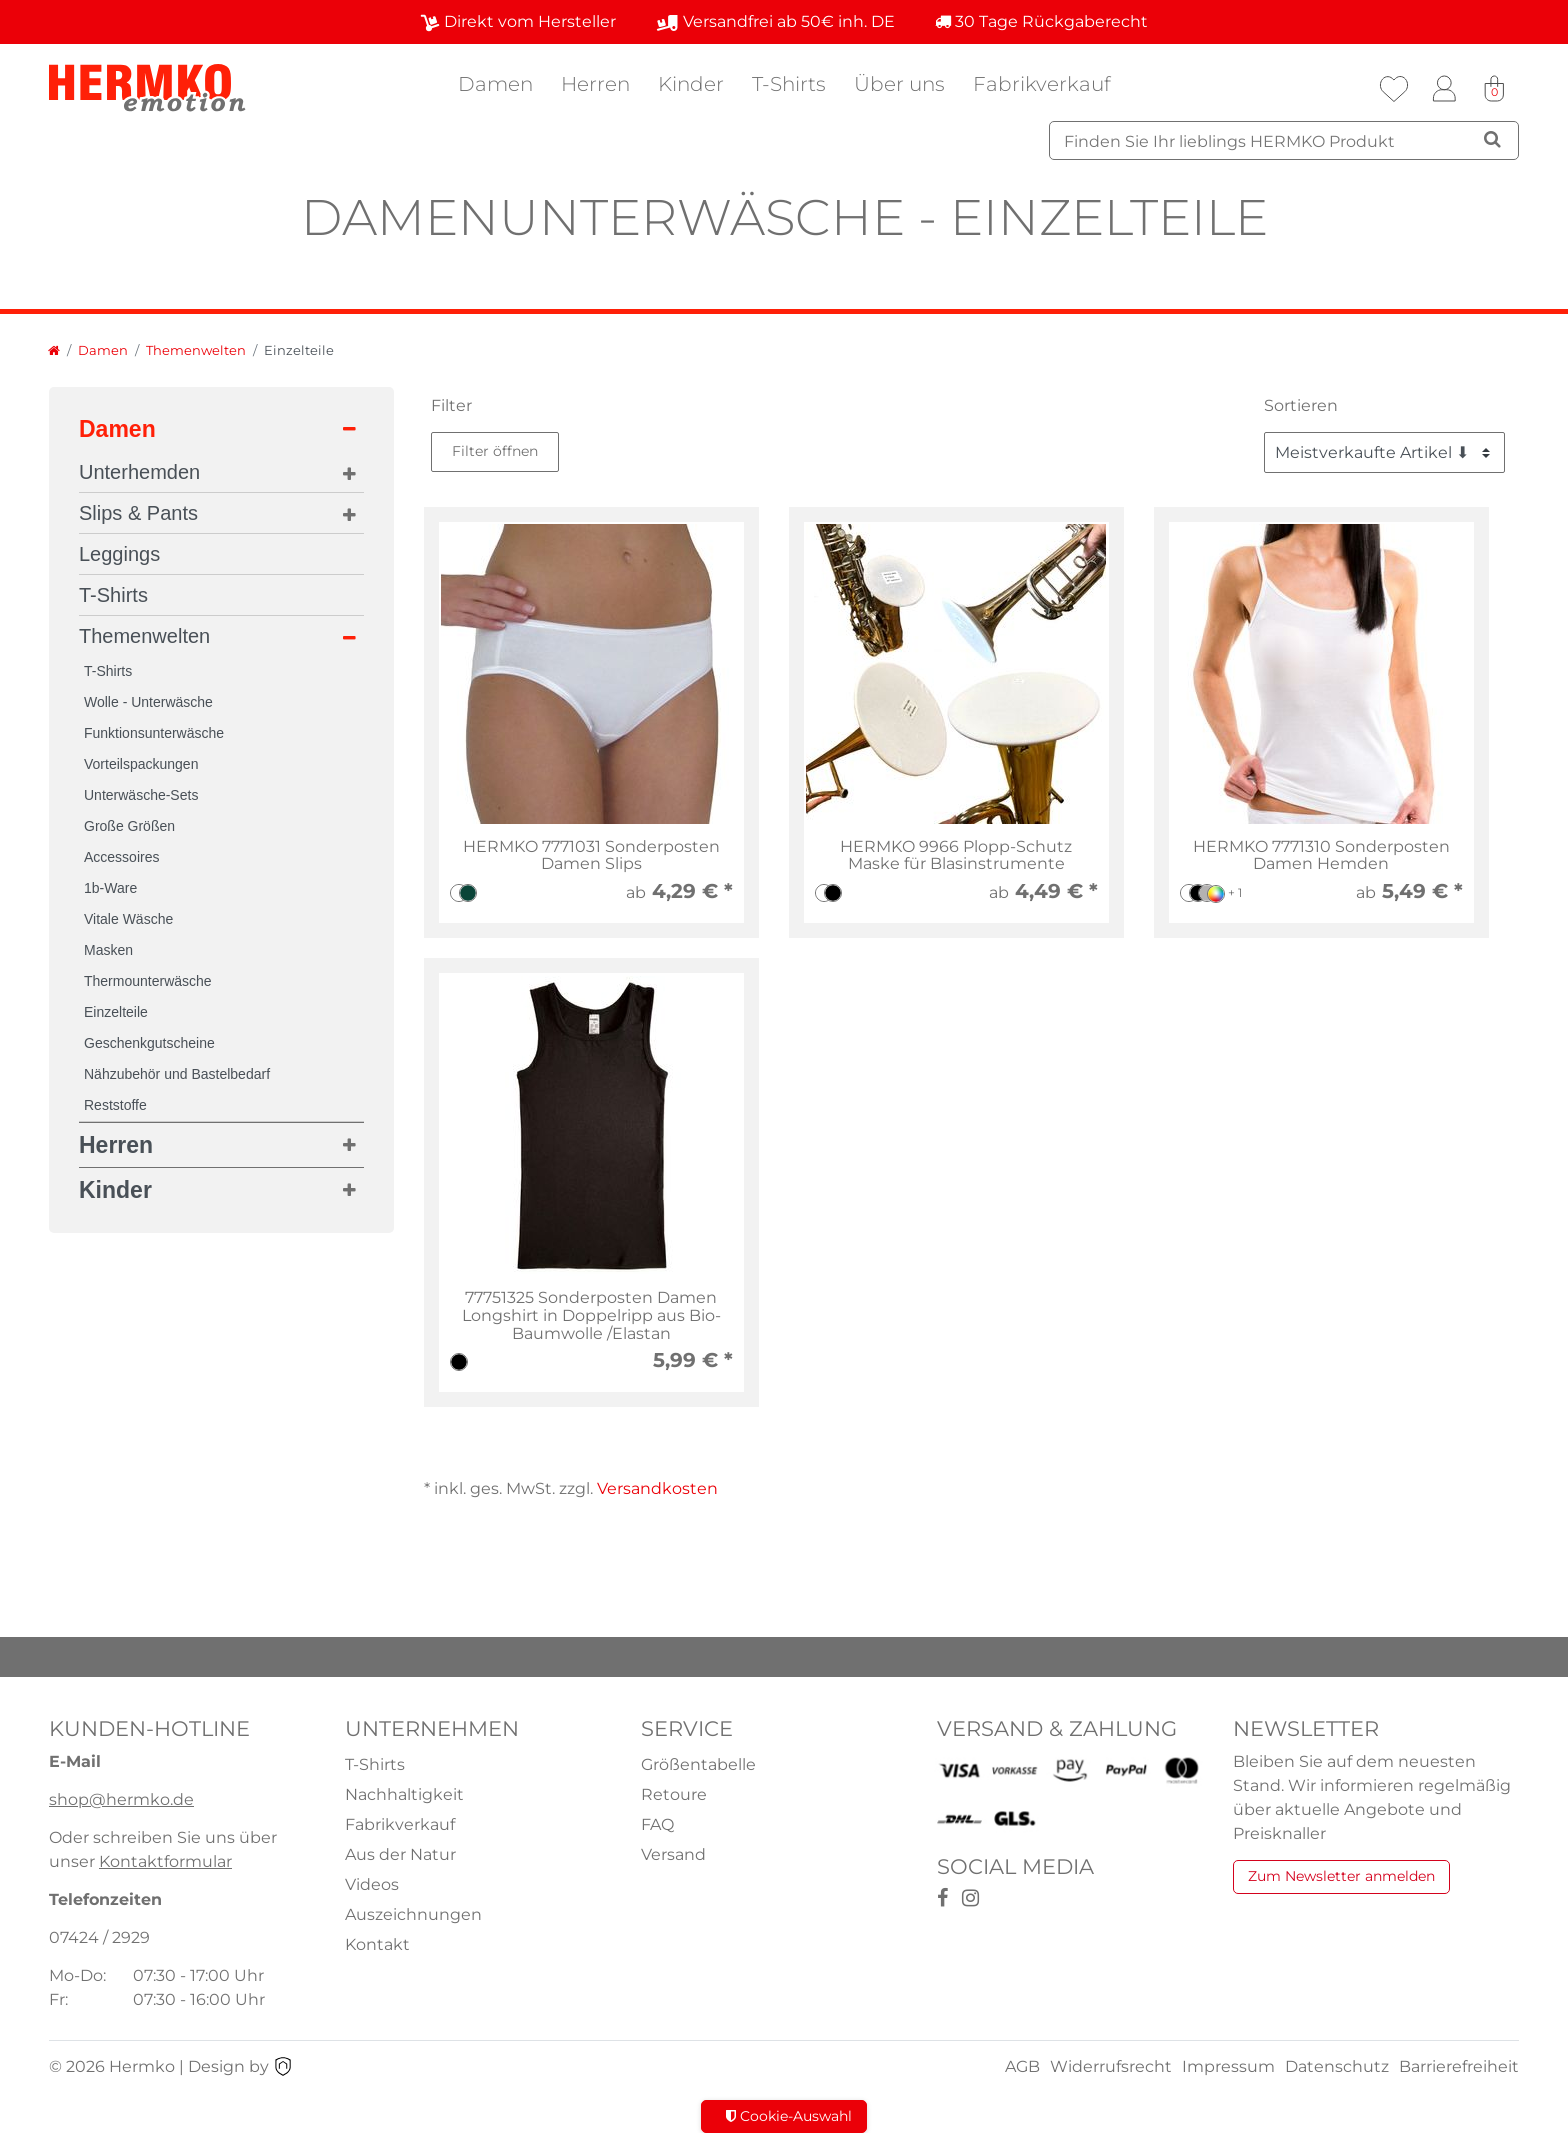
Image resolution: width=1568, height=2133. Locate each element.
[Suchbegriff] (1284, 140)
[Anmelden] (1444, 89)
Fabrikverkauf (1042, 84)
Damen (495, 84)
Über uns (899, 84)
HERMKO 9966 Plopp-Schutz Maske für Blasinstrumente (956, 855)
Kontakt (377, 1944)
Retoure (674, 1794)
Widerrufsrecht (1111, 2066)
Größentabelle (698, 1764)
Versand (673, 1854)
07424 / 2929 (99, 1937)
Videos (372, 1884)
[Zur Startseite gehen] (54, 350)
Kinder (691, 84)
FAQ (657, 1824)
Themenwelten (196, 350)
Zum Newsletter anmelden (1341, 1876)
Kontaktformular (165, 1861)
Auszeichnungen (413, 1914)
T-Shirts (789, 84)
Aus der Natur (400, 1854)
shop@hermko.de (121, 1799)
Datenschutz (1337, 2066)
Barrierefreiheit (1459, 2066)
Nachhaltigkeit (404, 1794)
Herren (595, 84)
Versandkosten (657, 1488)
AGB (1022, 2066)
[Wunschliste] (1394, 89)
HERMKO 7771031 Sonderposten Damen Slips (591, 855)
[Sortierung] (1384, 452)
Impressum (1228, 2066)
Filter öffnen (495, 451)
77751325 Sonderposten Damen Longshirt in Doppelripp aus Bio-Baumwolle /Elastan (591, 1315)
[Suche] (1492, 139)
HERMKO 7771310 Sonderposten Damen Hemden (1321, 855)
